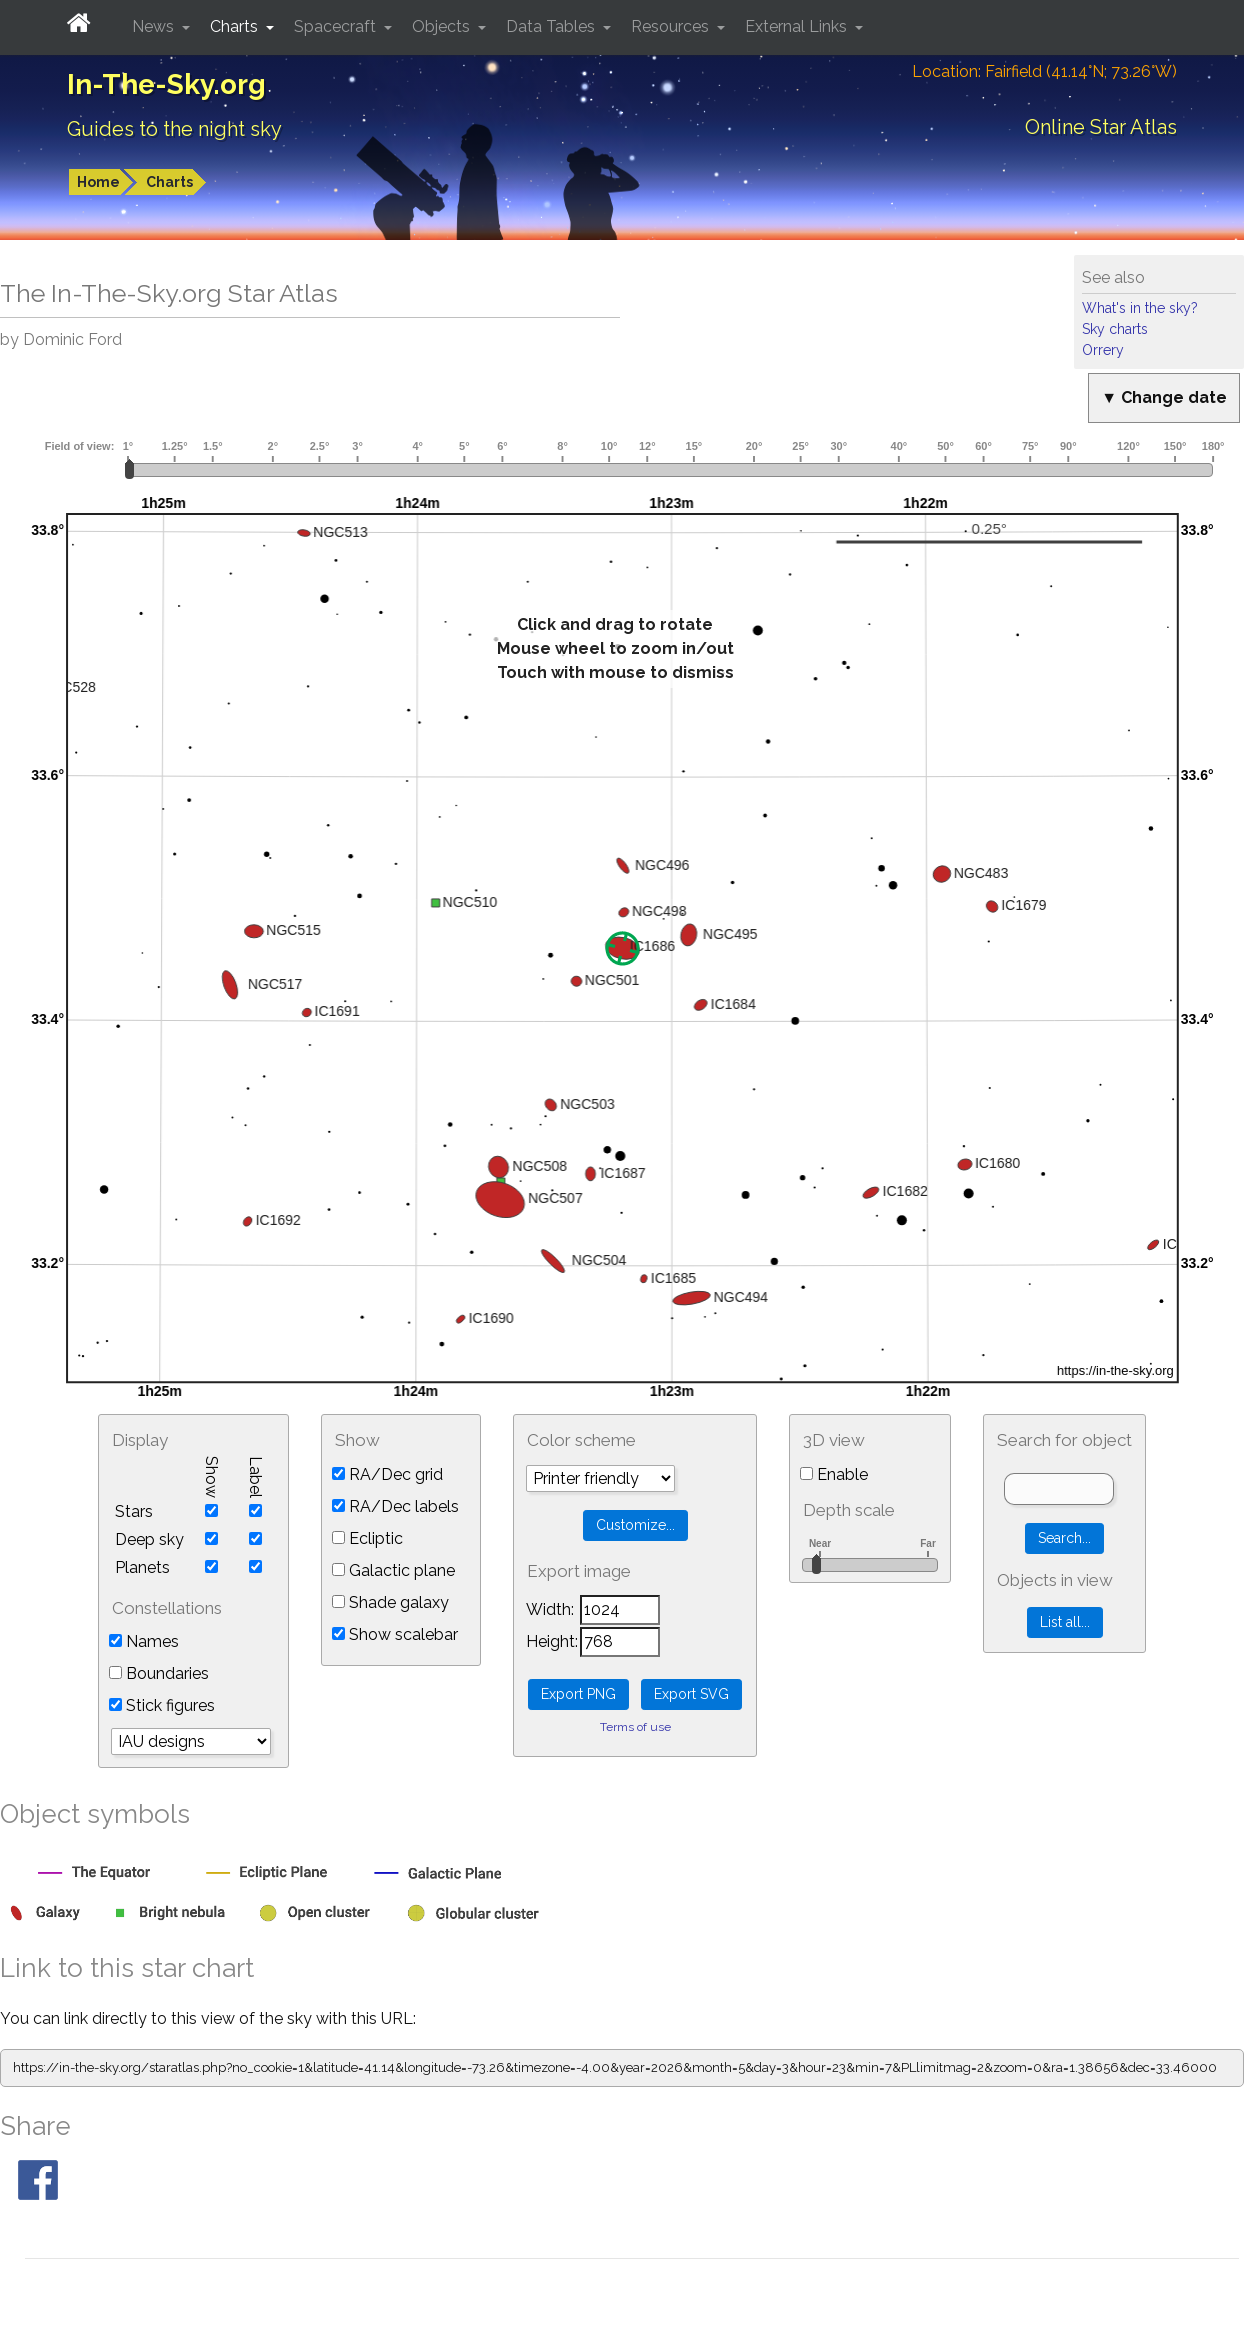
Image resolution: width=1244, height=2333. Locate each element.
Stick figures (162, 1705)
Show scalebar (395, 1634)
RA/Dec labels (395, 1506)
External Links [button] (798, 26)
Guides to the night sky (174, 129)
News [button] (155, 26)
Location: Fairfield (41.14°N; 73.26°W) (1044, 71)
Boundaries (159, 1673)
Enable (834, 1474)
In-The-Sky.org (166, 84)
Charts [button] (236, 26)
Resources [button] (672, 26)
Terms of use (635, 1727)
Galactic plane (393, 1570)
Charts (169, 182)
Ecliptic (367, 1538)
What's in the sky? (1140, 308)
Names (144, 1641)
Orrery (1103, 350)
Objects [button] (443, 26)
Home (98, 182)
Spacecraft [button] (337, 26)
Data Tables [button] (552, 26)
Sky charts (1115, 329)
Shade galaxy (390, 1602)
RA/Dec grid (387, 1474)
